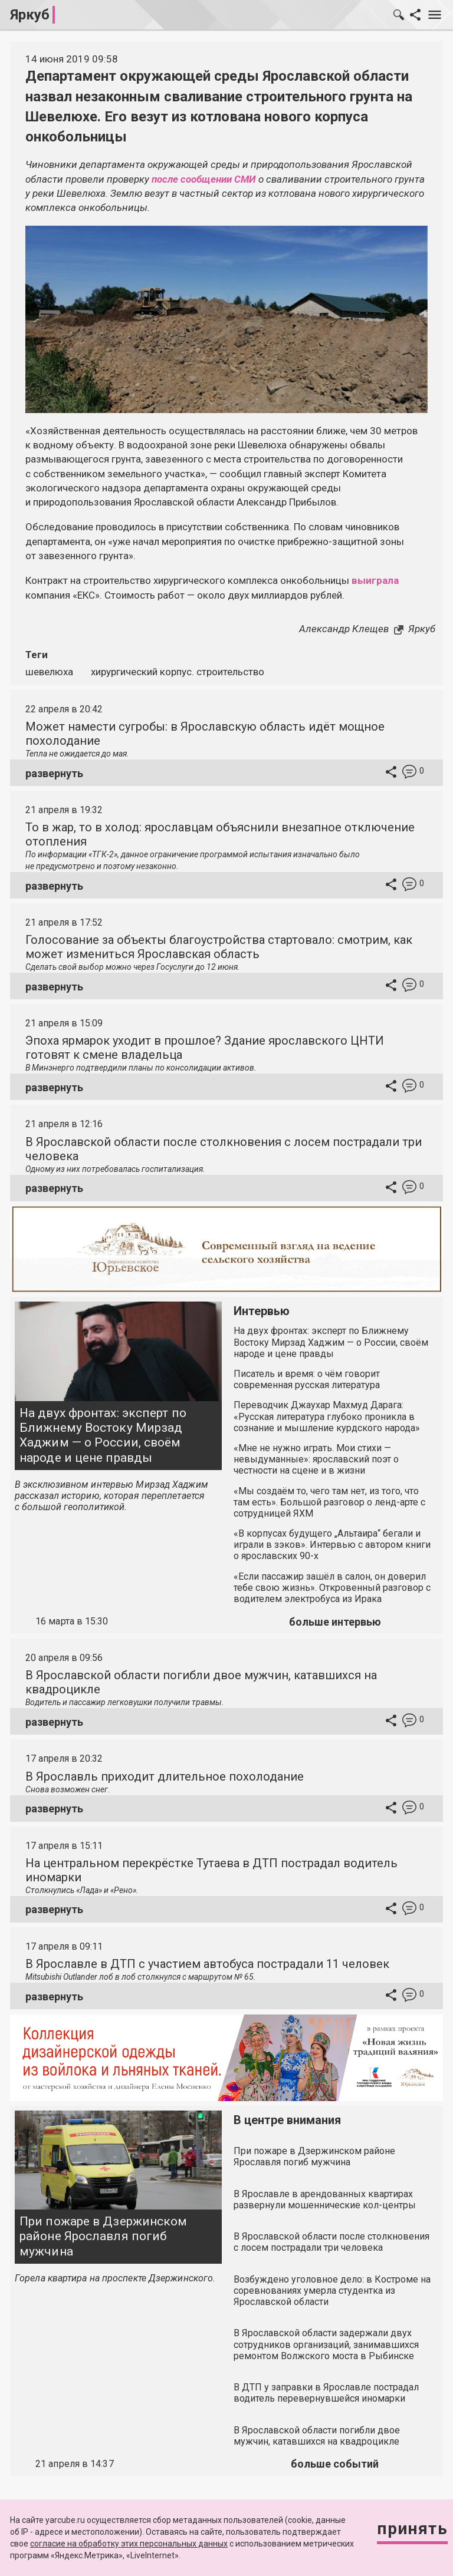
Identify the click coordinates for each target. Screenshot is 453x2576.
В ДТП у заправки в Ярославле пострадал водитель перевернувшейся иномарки (326, 2393)
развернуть (54, 773)
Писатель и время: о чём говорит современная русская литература (307, 1379)
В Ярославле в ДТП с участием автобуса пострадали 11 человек (207, 1964)
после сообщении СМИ (204, 179)
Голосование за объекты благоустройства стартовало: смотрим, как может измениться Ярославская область (218, 947)
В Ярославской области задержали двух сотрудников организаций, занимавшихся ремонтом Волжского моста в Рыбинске (326, 2344)
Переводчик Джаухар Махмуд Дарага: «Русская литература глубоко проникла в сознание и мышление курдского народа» (327, 1416)
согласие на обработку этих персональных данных (129, 2543)
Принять (412, 2528)
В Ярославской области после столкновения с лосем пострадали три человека (331, 2242)
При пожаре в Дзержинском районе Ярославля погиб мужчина (103, 2236)
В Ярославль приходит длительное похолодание (164, 1776)
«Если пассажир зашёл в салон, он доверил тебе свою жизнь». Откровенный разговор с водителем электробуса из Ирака (332, 1587)
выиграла (375, 580)
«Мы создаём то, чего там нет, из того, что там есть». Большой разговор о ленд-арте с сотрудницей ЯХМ (329, 1502)
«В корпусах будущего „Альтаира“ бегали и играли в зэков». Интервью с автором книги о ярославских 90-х (332, 1544)
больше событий (335, 2464)
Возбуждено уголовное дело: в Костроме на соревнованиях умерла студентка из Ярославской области (332, 2290)
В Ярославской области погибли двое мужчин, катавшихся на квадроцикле (317, 2436)
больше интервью (335, 1622)
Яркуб (30, 14)
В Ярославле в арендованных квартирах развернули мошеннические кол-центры (325, 2199)
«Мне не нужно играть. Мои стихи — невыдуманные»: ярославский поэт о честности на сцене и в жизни (316, 1459)
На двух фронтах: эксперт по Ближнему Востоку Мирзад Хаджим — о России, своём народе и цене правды (102, 1435)
